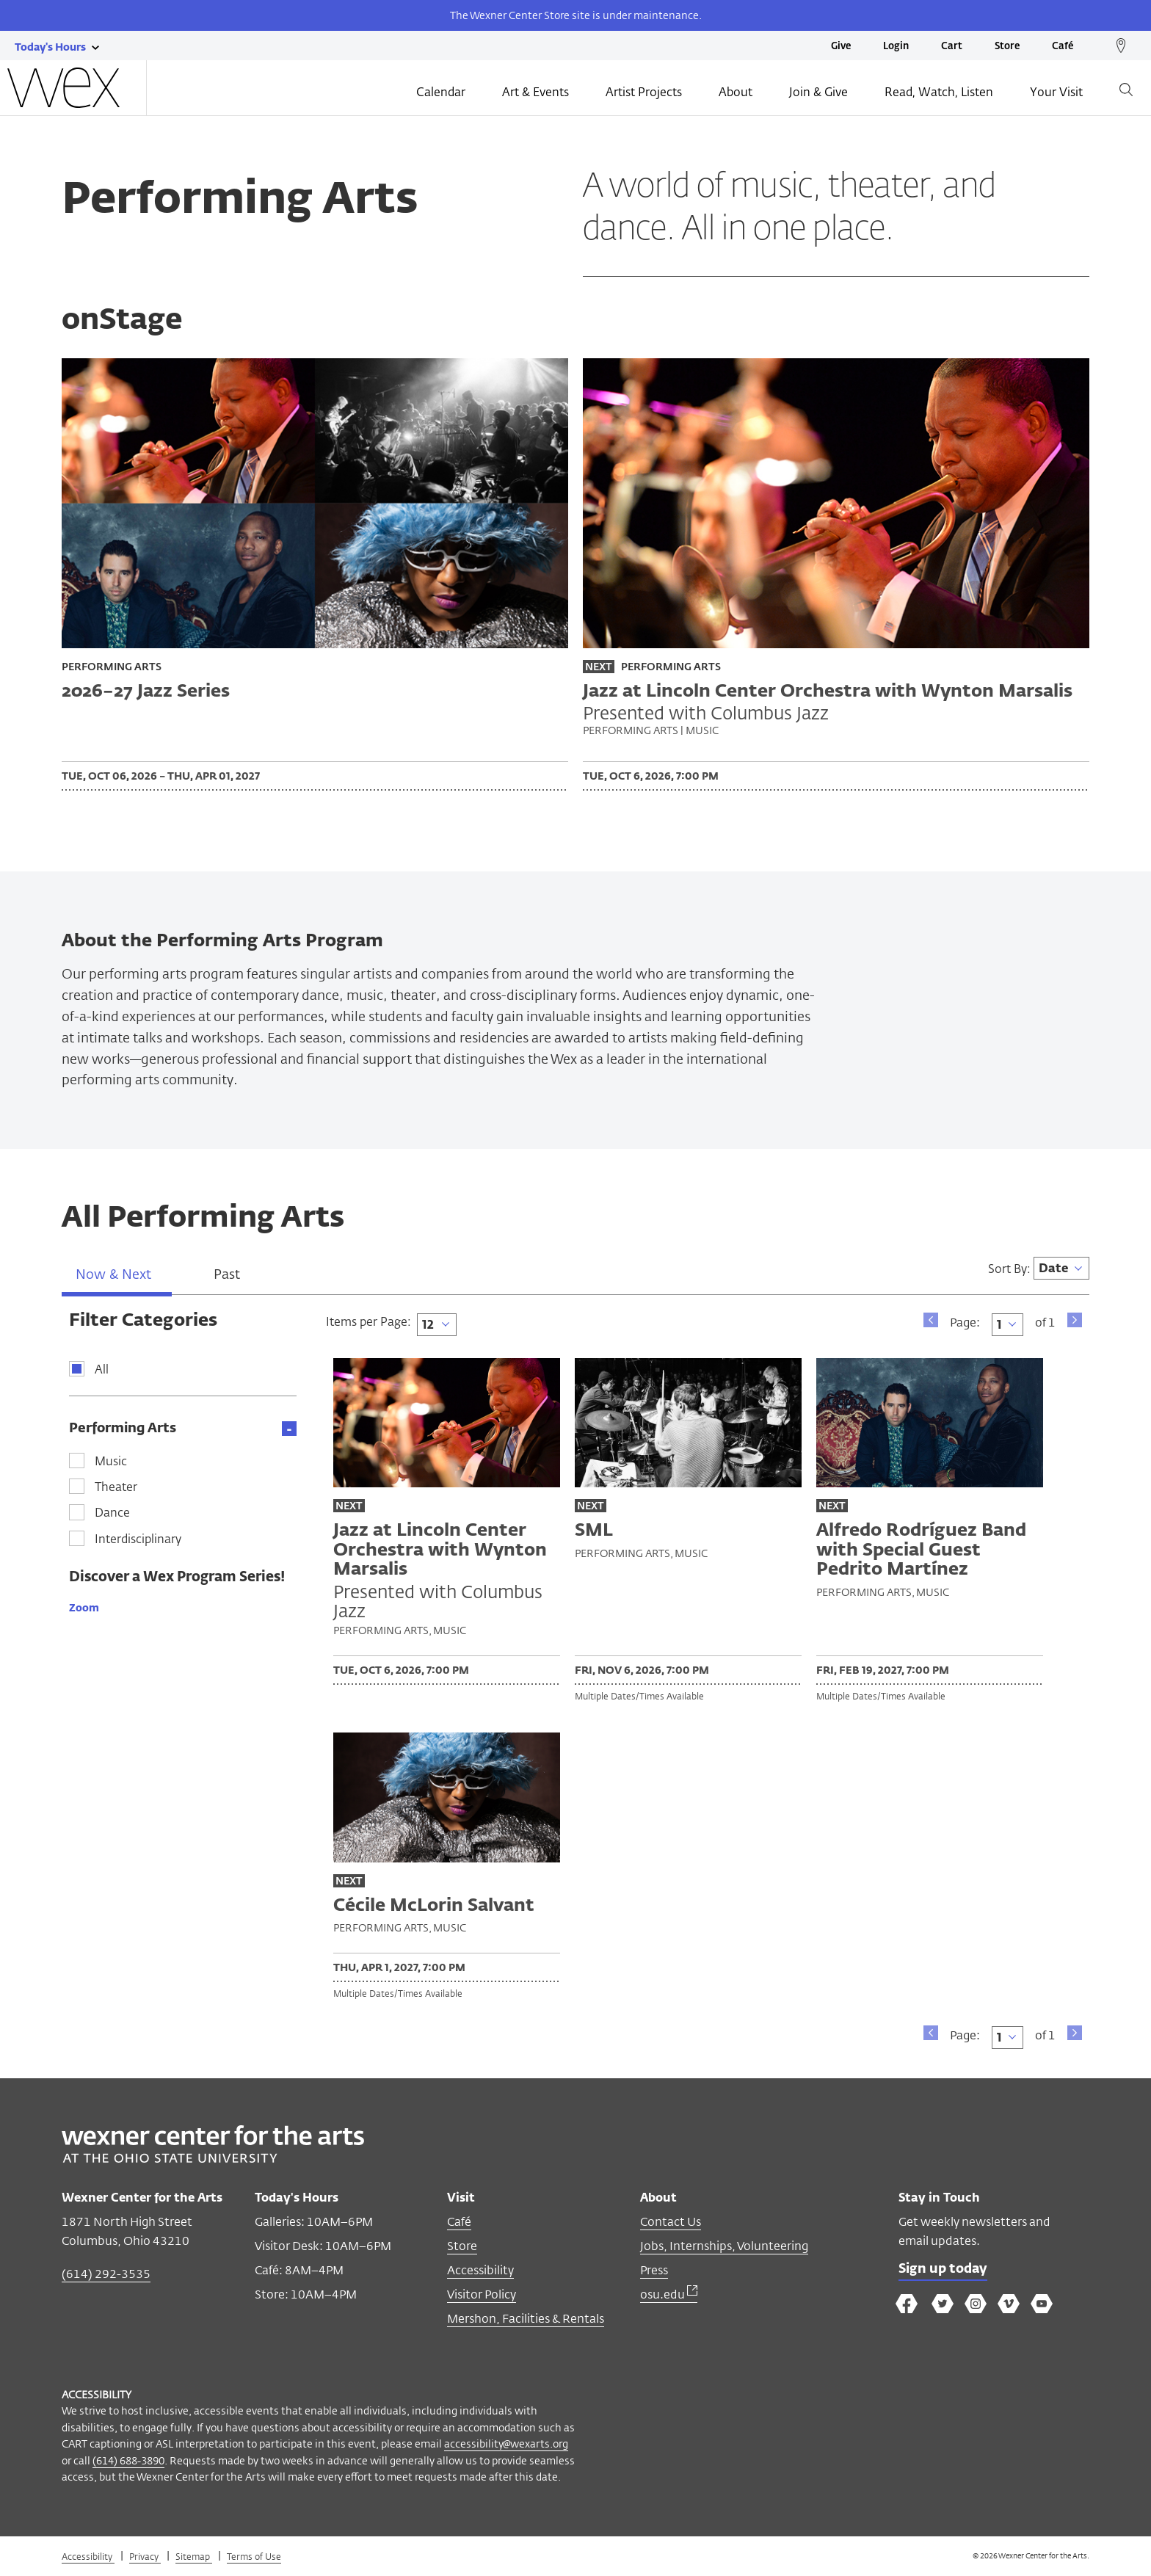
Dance (112, 1517)
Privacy (145, 2559)
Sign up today (944, 2272)
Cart (951, 46)
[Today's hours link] (50, 46)
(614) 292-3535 (106, 2277)
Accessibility (480, 2274)
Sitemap (193, 2559)
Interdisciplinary (138, 1543)
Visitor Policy (481, 2298)
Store (1007, 46)
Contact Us (670, 2225)
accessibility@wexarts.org (506, 2447)
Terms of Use (254, 2559)
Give (841, 46)
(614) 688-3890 (128, 2463)
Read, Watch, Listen (939, 93)
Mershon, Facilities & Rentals (525, 2322)
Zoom (84, 1611)
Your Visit (1056, 93)
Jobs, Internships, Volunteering (724, 2249)
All (102, 1373)
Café (1062, 46)
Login (896, 46)
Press (654, 2274)
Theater (116, 1492)
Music (111, 1466)
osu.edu (668, 2298)
